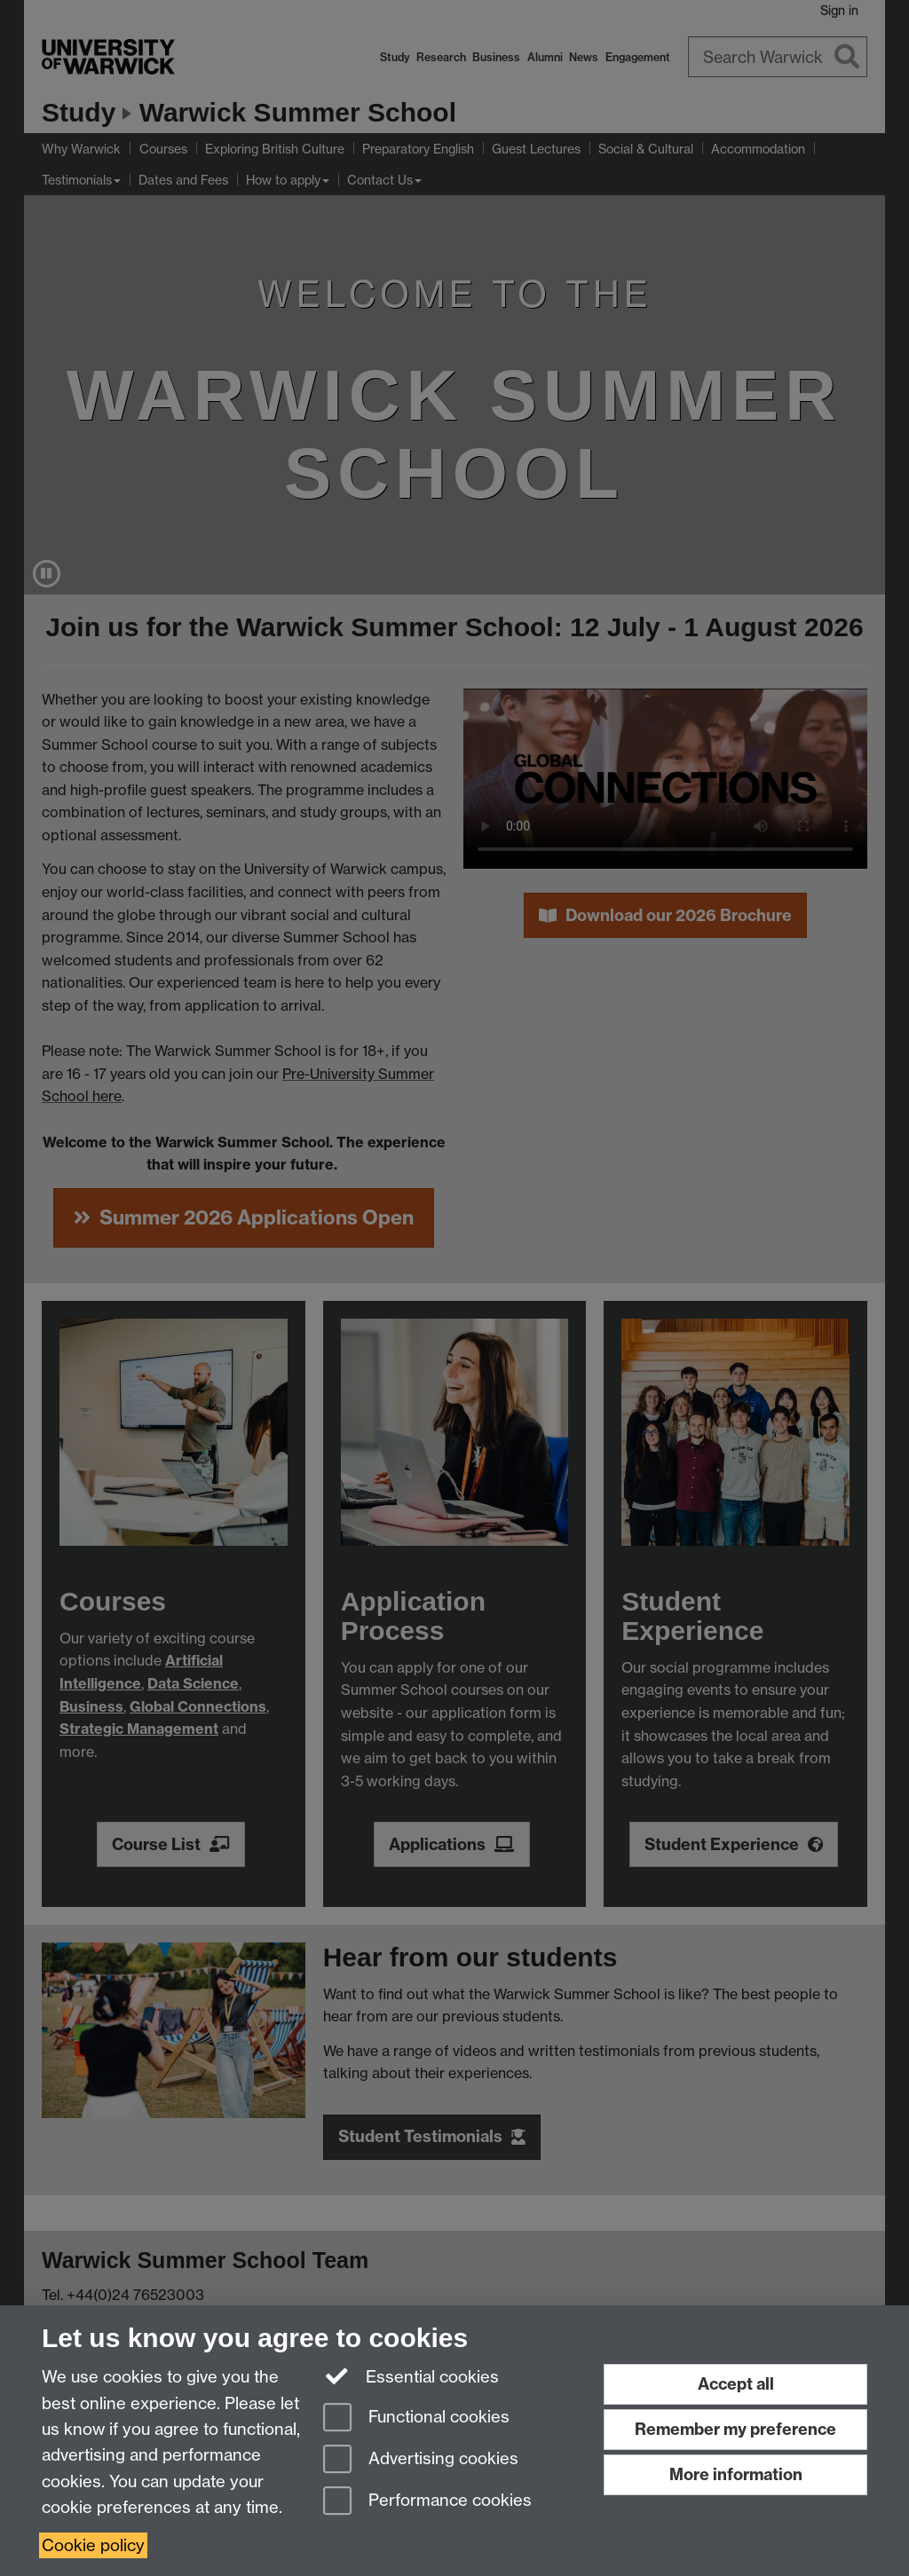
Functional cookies (416, 2418)
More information (735, 2474)
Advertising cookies (420, 2460)
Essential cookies (411, 2375)
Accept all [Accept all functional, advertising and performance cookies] (736, 2384)
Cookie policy (93, 2545)
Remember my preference (735, 2429)
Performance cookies (427, 2501)
